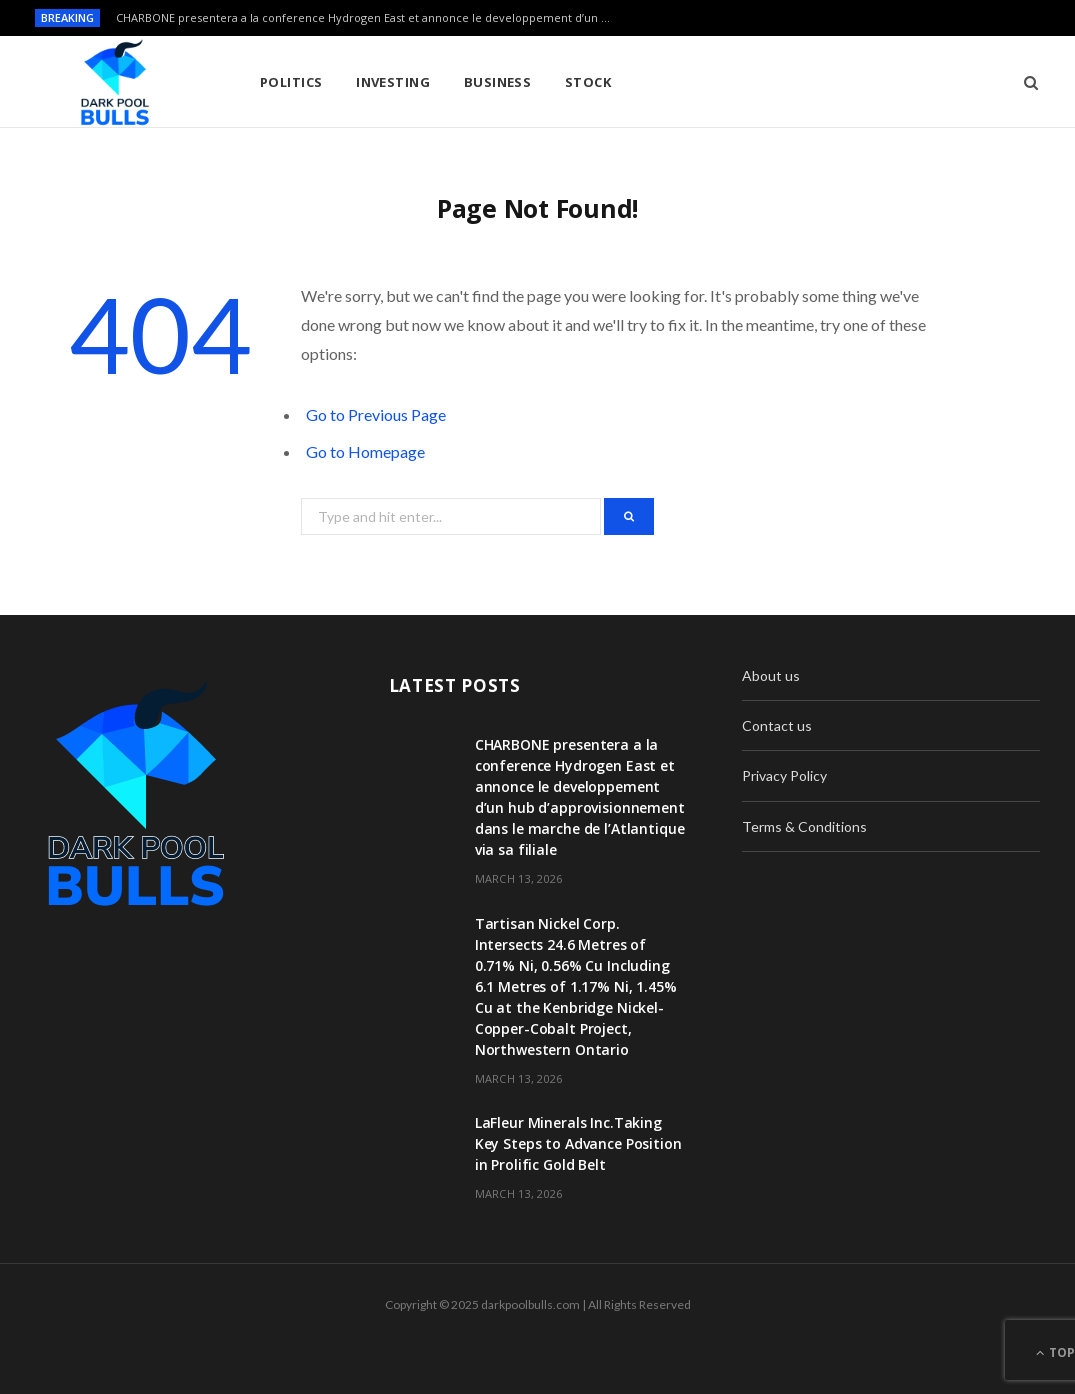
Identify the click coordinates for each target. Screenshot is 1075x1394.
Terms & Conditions (804, 826)
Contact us (777, 725)
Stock (588, 82)
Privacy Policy (784, 775)
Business (498, 82)
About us (771, 675)
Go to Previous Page (376, 414)
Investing (393, 82)
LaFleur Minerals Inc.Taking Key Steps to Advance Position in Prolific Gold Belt (578, 1143)
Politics (291, 82)
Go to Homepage (365, 451)
